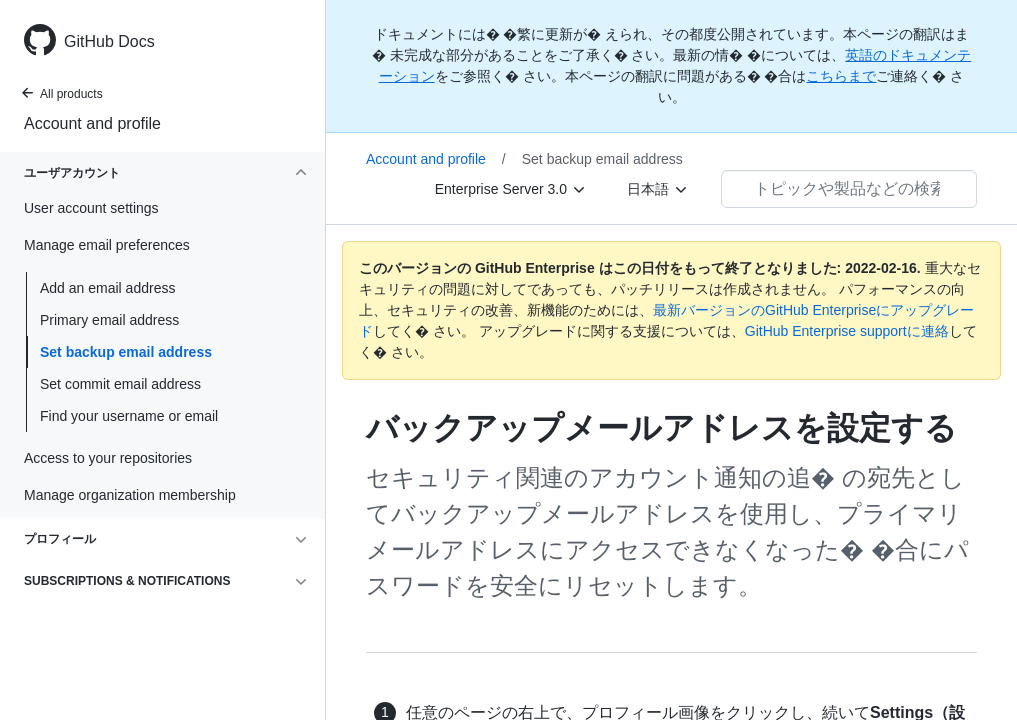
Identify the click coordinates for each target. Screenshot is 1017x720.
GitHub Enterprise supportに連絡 (847, 331)
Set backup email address (126, 352)
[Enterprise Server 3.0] (511, 189)
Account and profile (92, 123)
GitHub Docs (109, 41)
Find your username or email (129, 416)
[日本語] (658, 189)
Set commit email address (120, 384)
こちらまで (841, 76)
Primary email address (109, 320)
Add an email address (107, 288)
